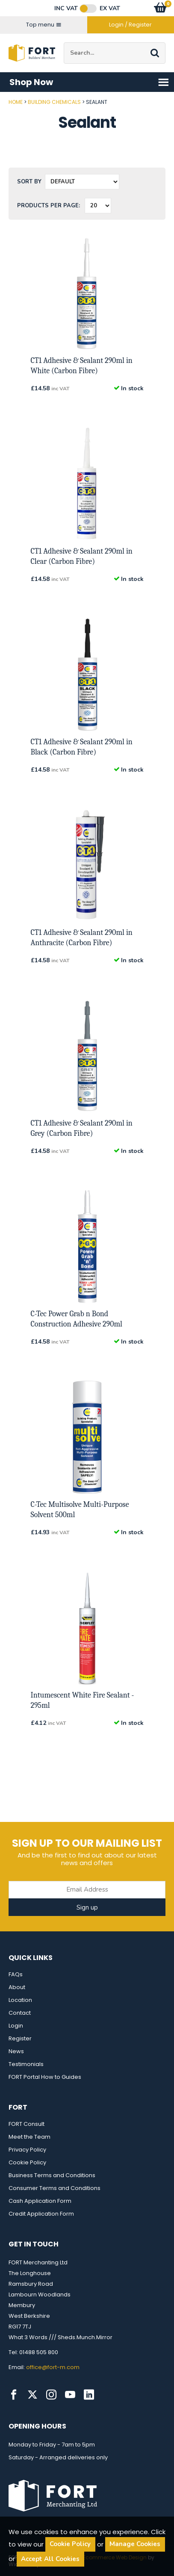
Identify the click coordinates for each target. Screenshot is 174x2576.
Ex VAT (110, 8)
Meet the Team (29, 2137)
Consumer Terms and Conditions (54, 2188)
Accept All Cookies (50, 2559)
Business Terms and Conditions (52, 2175)
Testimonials (26, 2064)
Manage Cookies (134, 2544)
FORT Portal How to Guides (45, 2077)
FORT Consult (26, 2124)
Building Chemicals (54, 102)
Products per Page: (48, 205)
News (16, 2051)
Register (20, 2038)
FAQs (16, 1974)
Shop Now (89, 82)
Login (16, 2026)
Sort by (29, 182)
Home (16, 102)
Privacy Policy (27, 2150)
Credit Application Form (41, 2214)
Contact (20, 2013)
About (17, 1987)
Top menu (43, 25)
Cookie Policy (27, 2162)
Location (20, 2000)
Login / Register (130, 25)
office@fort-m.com (53, 2367)
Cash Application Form (40, 2201)
